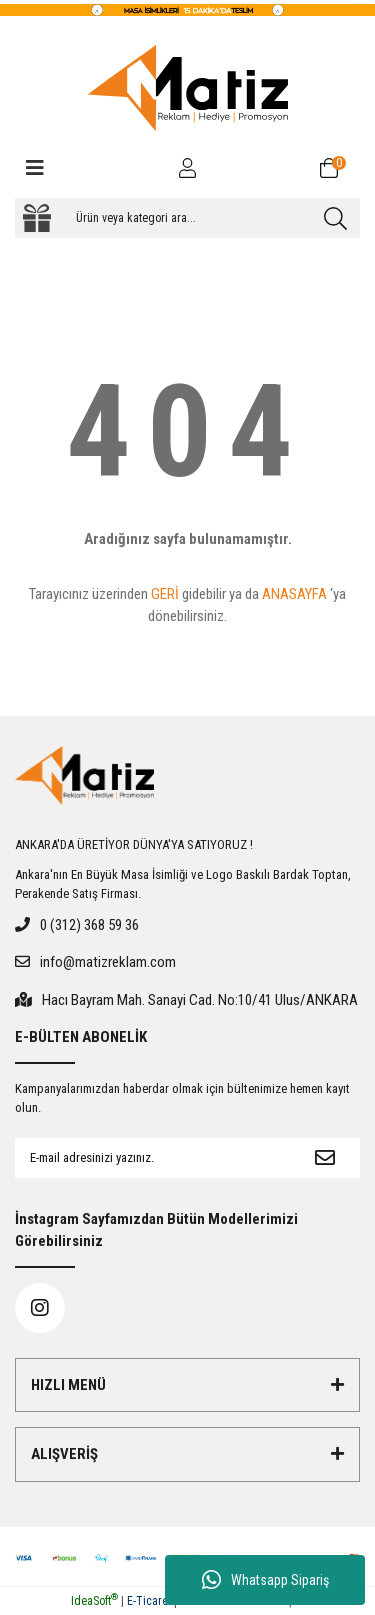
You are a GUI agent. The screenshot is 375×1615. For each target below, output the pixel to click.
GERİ (165, 594)
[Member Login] (188, 168)
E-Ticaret (149, 1601)
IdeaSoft (94, 1601)
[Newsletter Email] (152, 1158)
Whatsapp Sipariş (265, 1580)
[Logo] (188, 88)
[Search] (187, 218)
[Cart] (340, 168)
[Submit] (325, 1158)
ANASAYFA (294, 594)
